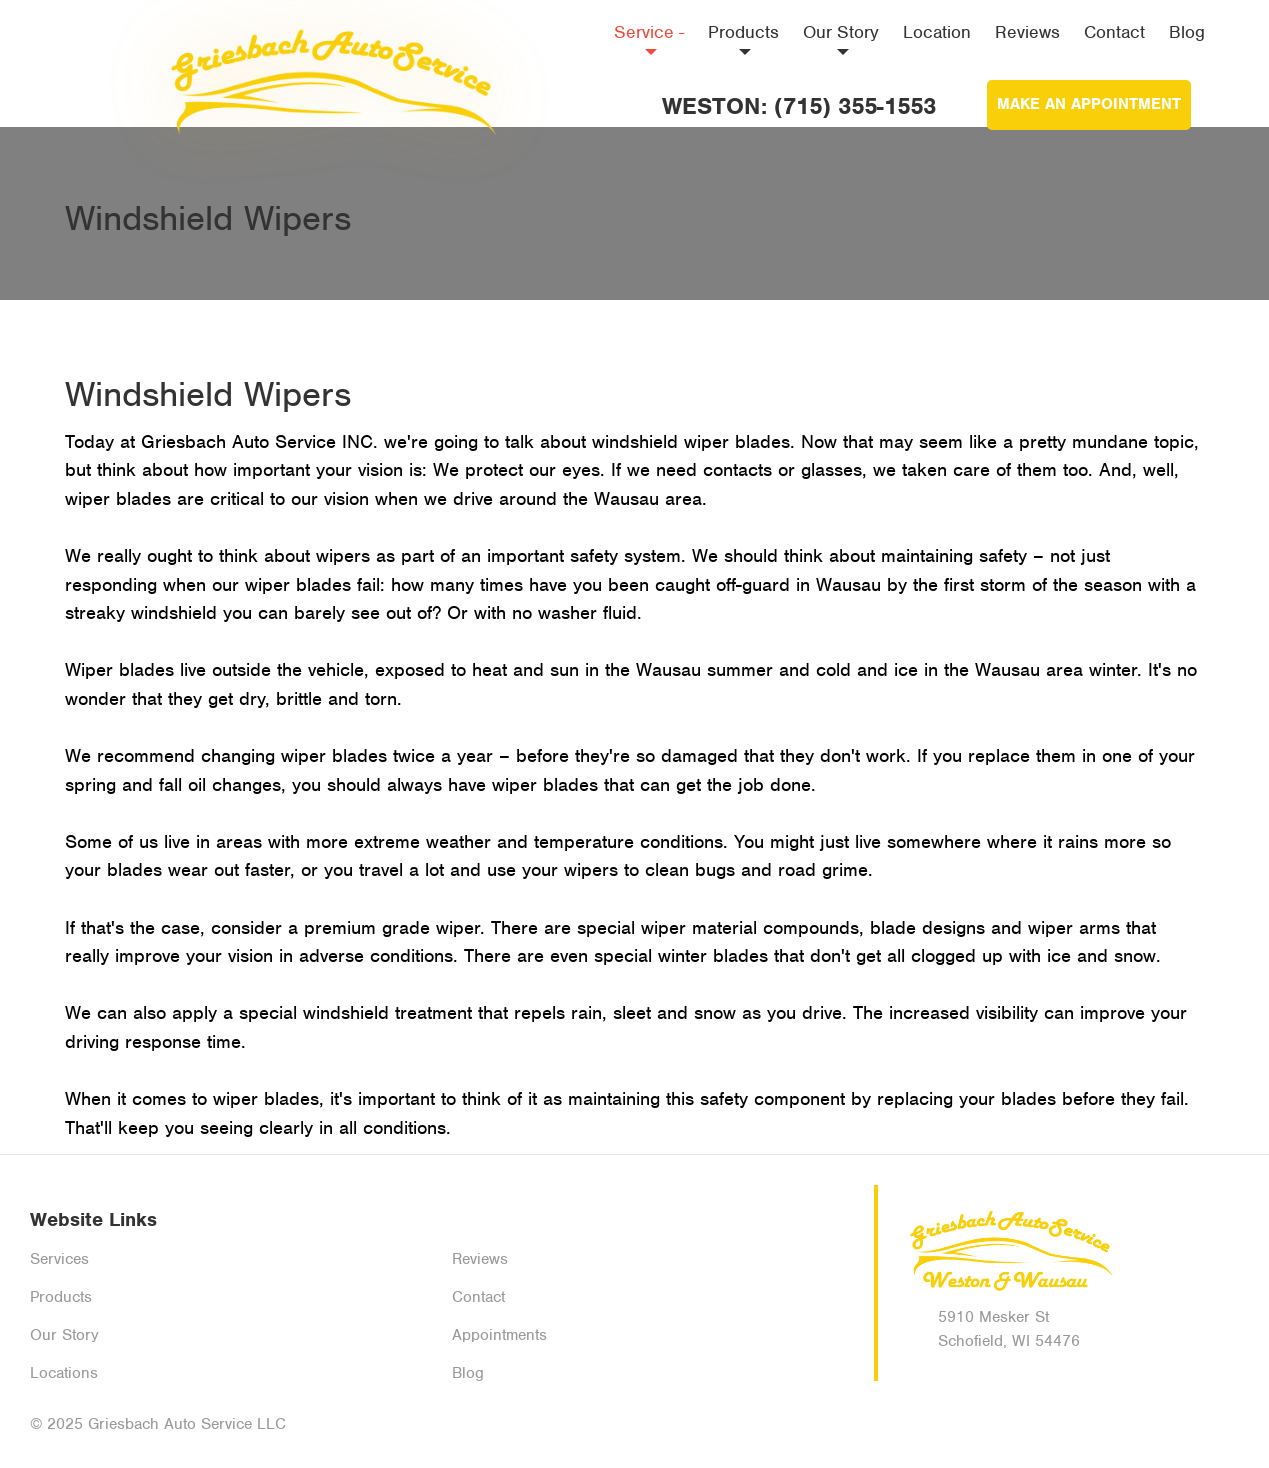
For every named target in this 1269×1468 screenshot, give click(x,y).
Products (743, 38)
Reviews (1027, 32)
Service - (649, 38)
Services (59, 1259)
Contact (1114, 32)
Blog (1187, 32)
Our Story (841, 38)
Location (937, 32)
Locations (64, 1373)
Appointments (499, 1335)
